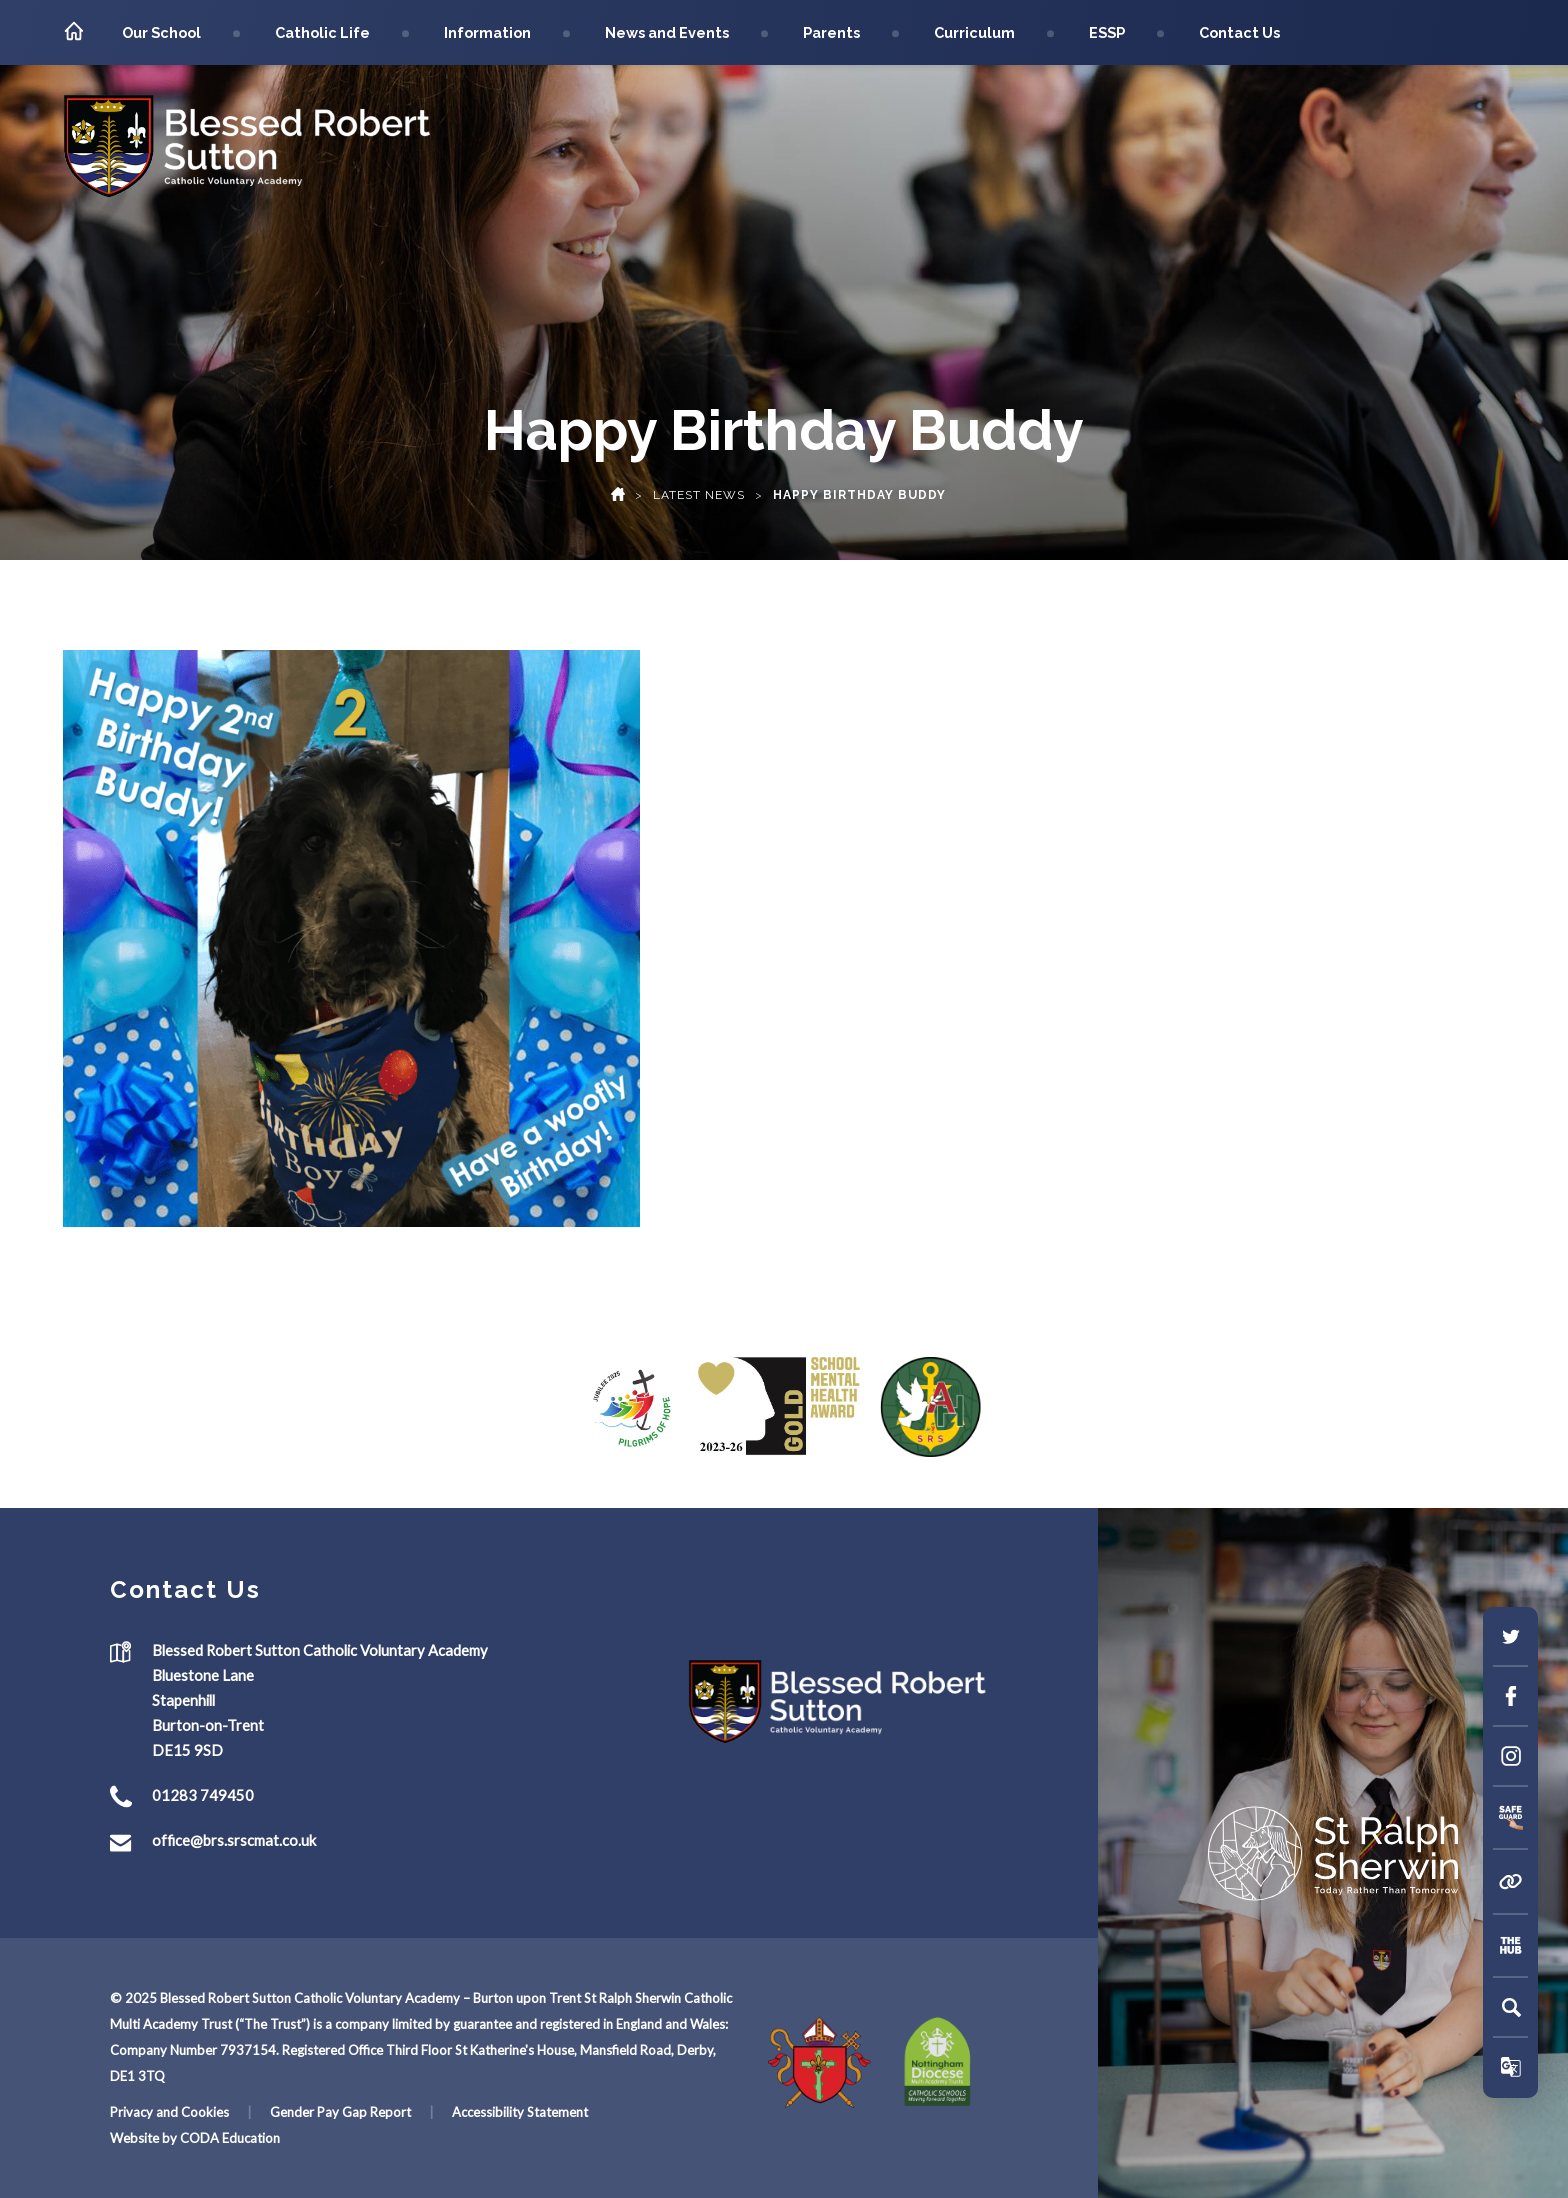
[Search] (1511, 2007)
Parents (831, 32)
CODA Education (230, 2138)
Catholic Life (322, 32)
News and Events (667, 32)
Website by (145, 2138)
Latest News (699, 495)
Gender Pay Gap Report (340, 2112)
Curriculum (974, 32)
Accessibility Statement (520, 2112)
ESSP (1107, 32)
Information (487, 32)
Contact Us (1239, 32)
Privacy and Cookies (169, 2112)
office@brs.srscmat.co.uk (234, 1841)
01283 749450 (203, 1796)
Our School (161, 32)
